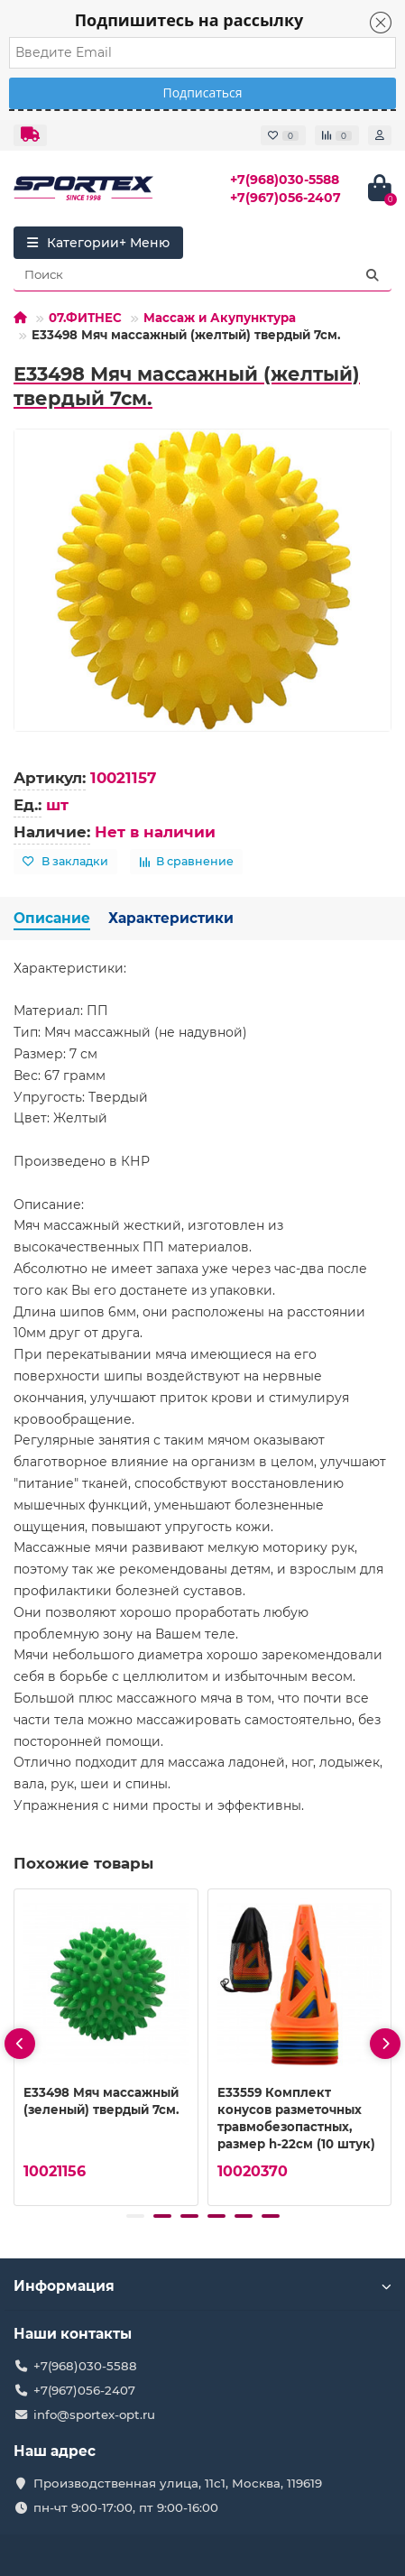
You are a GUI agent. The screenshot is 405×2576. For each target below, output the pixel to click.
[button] (135, 2216)
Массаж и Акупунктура (219, 317)
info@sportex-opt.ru (94, 2414)
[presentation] (20, 2043)
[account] (379, 135)
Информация (202, 2285)
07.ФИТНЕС (85, 317)
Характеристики (171, 918)
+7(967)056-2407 (285, 197)
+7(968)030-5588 (284, 179)
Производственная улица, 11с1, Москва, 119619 (177, 2483)
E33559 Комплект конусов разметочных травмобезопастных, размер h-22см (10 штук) (296, 2117)
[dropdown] (30, 135)
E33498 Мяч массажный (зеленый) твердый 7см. (101, 2100)
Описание (52, 918)
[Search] (202, 275)
